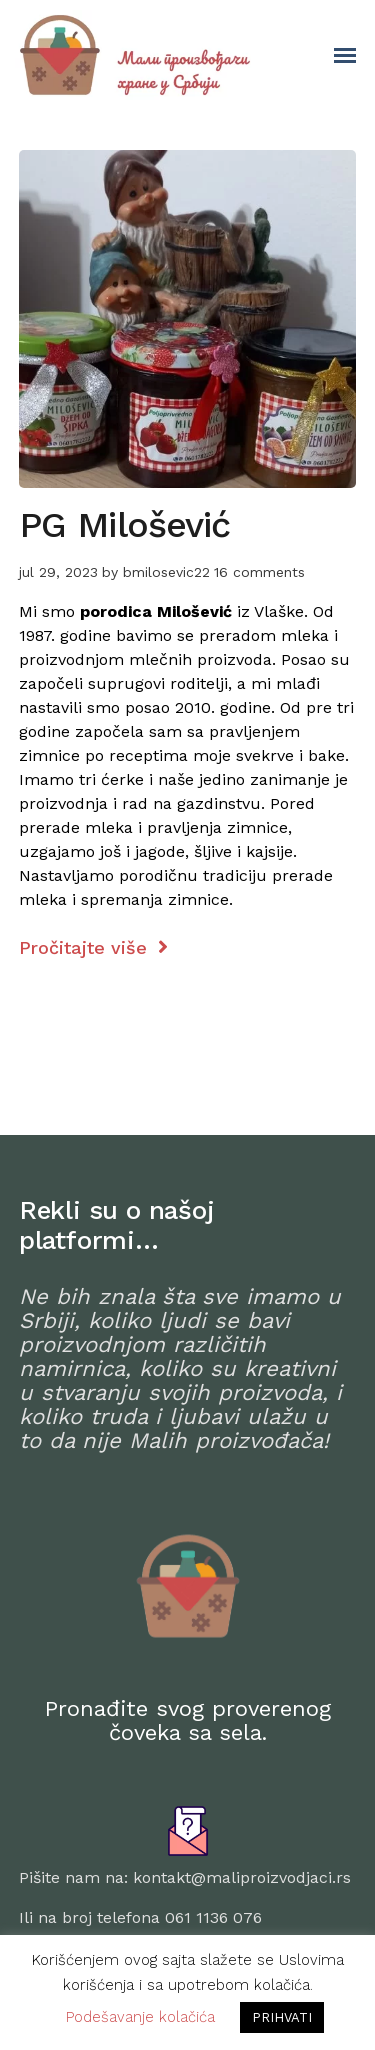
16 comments (259, 572)
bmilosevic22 (166, 572)
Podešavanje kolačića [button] (140, 2017)
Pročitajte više (93, 947)
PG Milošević (125, 525)
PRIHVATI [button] (282, 2017)
